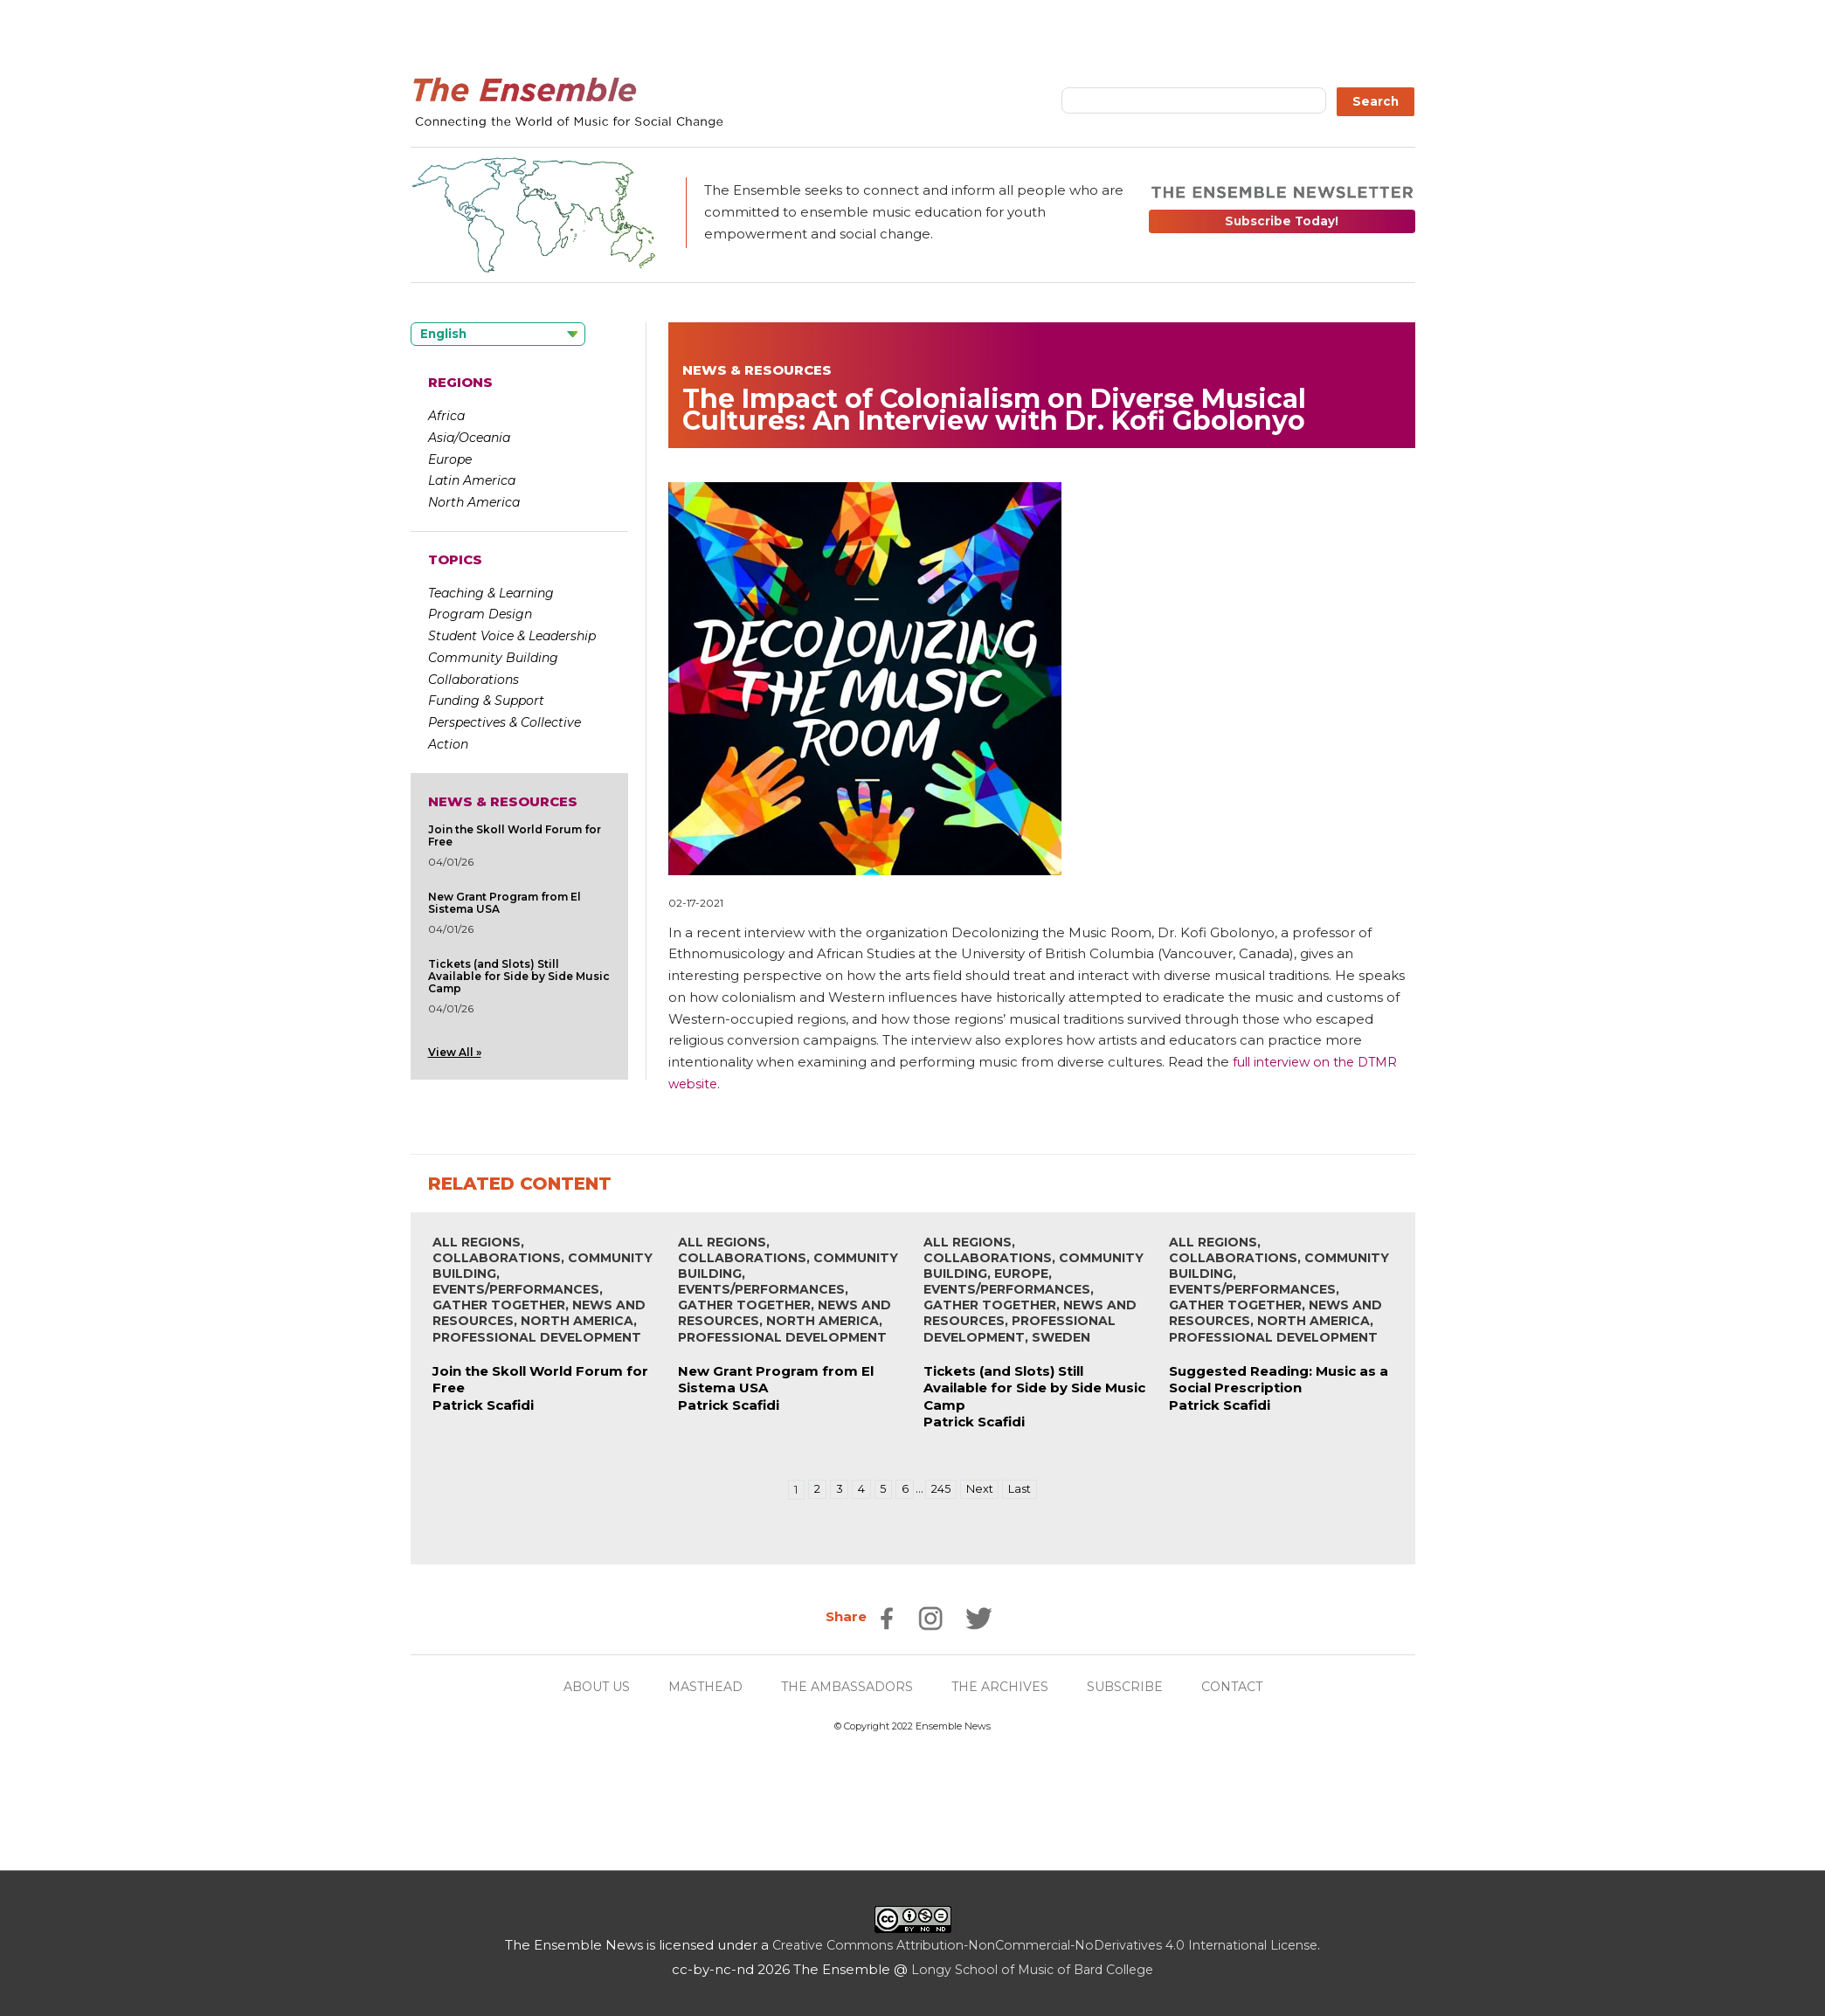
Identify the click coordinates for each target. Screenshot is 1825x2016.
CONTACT (1246, 1686)
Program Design (480, 614)
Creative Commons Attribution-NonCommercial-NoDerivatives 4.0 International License (1045, 1945)
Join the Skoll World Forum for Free (514, 835)
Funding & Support (486, 700)
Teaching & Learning (491, 593)
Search (1375, 101)
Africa (446, 416)
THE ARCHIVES (1005, 1686)
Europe (450, 459)
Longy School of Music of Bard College (1032, 1969)
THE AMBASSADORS (846, 1686)
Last (1025, 1489)
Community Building (493, 658)
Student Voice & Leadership (512, 636)
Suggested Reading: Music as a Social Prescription (1278, 1380)
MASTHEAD (698, 1686)
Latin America (471, 480)
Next (982, 1489)
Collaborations (473, 679)
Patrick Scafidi (483, 1405)
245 (941, 1489)
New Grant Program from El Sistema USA (504, 902)
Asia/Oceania (469, 437)
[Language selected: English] (498, 334)
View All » (454, 1052)
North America (474, 502)
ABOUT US (583, 1686)
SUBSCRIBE (1135, 1686)
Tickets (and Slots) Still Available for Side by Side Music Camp (519, 976)
